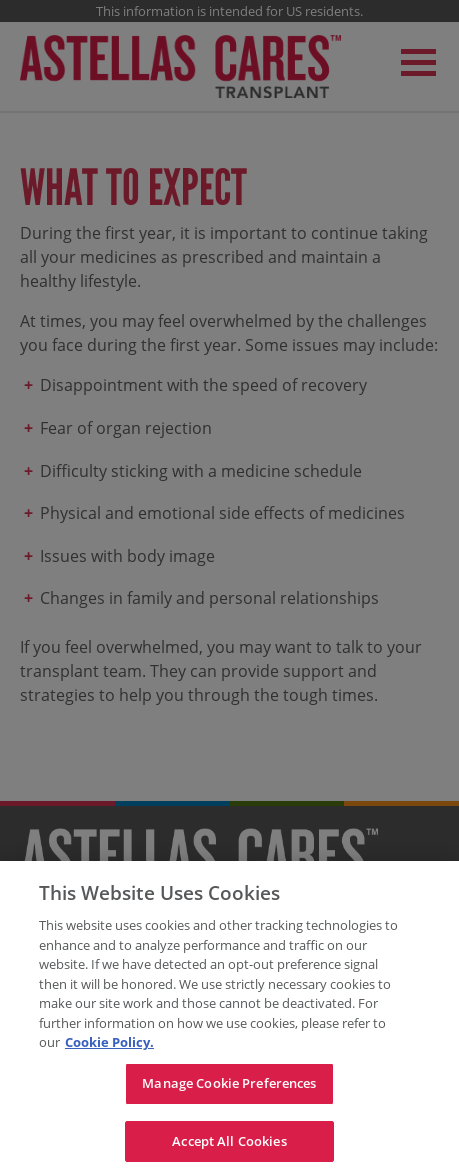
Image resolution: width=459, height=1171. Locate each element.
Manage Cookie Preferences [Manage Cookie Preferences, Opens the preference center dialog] (229, 1087)
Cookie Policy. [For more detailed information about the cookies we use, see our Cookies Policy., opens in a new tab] (109, 1047)
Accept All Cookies (229, 1145)
